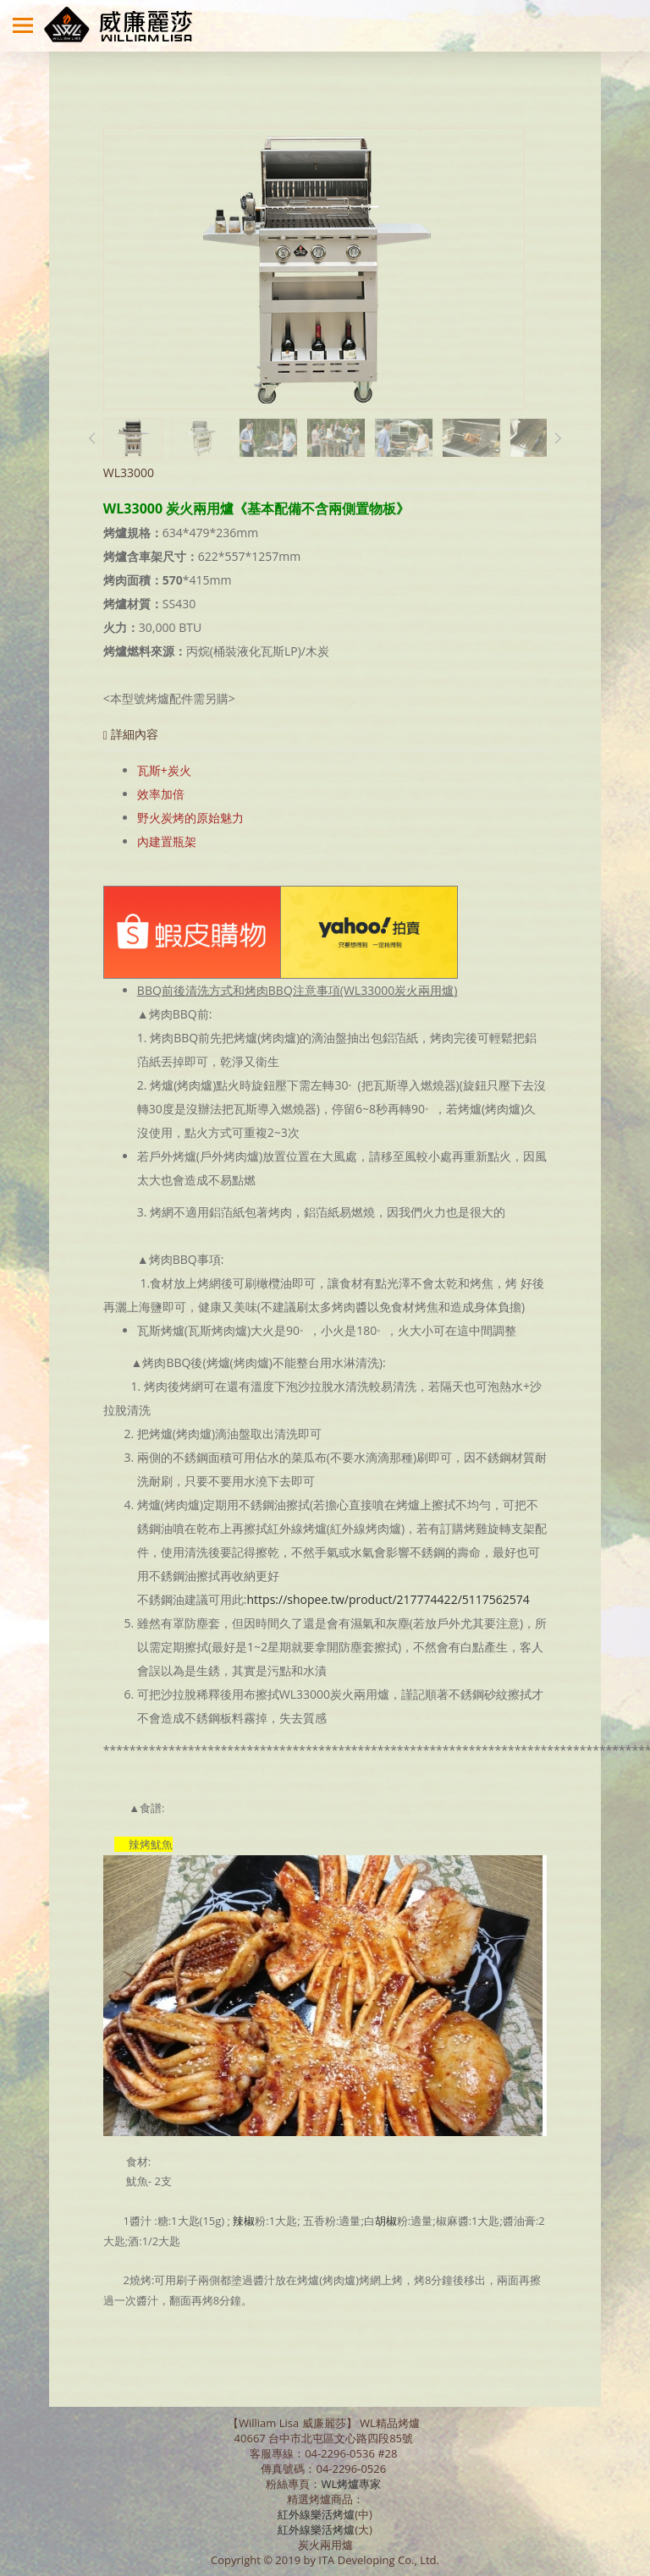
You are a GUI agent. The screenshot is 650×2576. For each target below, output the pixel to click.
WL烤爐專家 (352, 2483)
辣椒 (244, 2220)
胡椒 (386, 2220)
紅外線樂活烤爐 (316, 2514)
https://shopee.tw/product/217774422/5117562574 (388, 1599)
